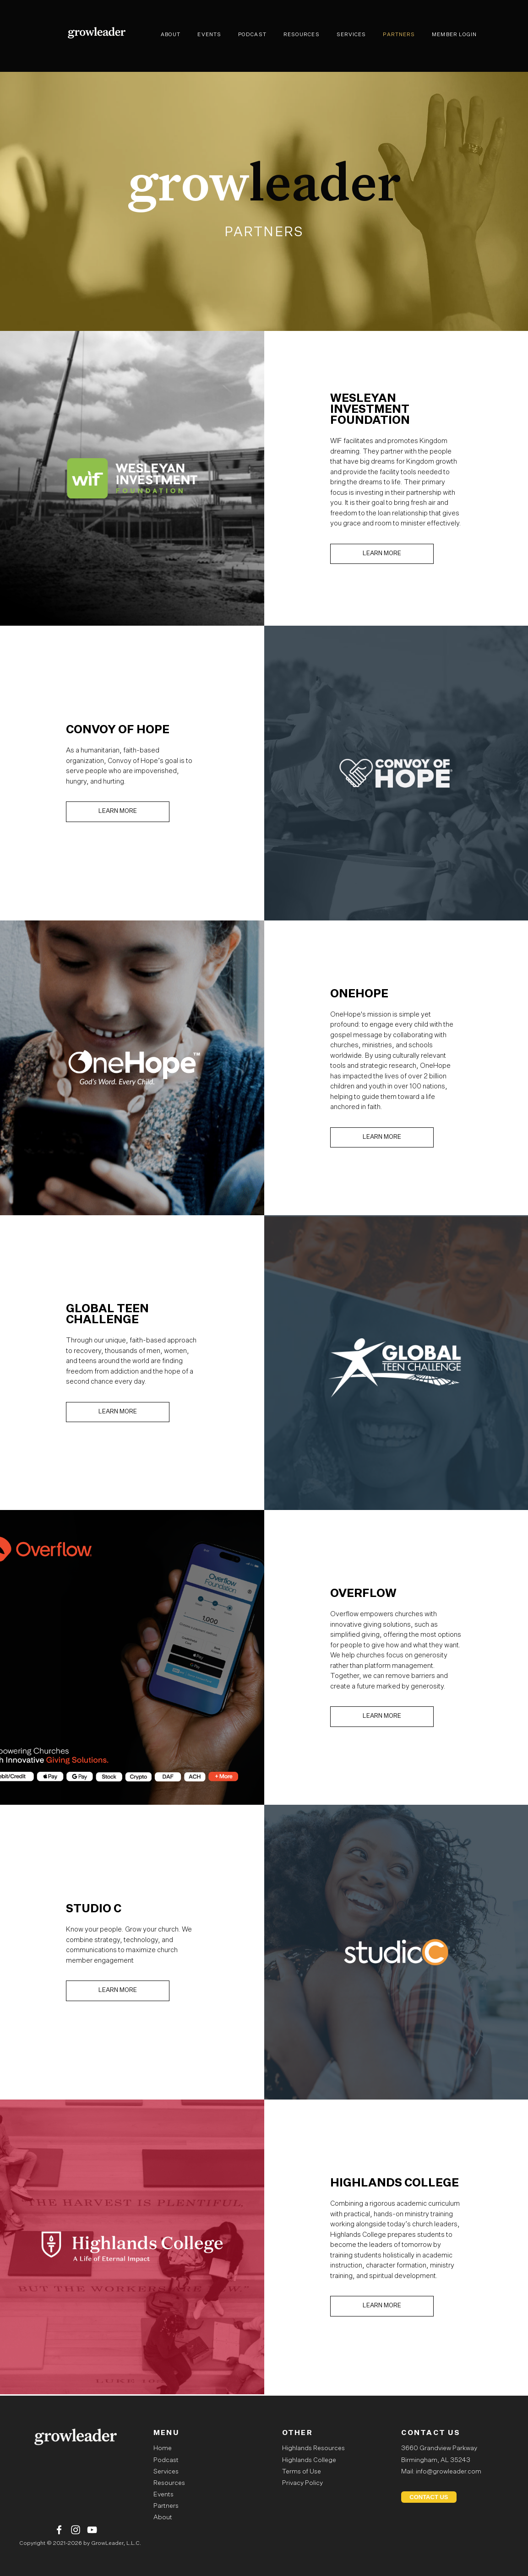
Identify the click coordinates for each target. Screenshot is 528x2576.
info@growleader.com (448, 2471)
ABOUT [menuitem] (171, 34)
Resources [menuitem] (169, 2483)
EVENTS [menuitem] (209, 34)
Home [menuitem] (162, 2448)
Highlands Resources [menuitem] (313, 2448)
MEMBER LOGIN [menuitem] (454, 34)
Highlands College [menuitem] (309, 2460)
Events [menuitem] (163, 2494)
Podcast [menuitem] (166, 2460)
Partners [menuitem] (166, 2506)
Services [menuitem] (166, 2471)
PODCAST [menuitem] (252, 34)
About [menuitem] (162, 2517)
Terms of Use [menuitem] (301, 2471)
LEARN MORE (382, 554)
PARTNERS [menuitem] (399, 34)
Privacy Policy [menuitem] (302, 2483)
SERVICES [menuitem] (351, 34)
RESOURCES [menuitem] (301, 34)
